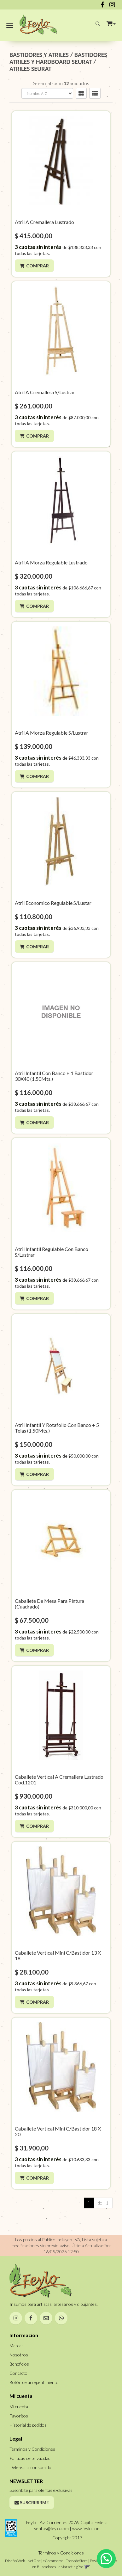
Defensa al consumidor (31, 2467)
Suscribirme (32, 2502)
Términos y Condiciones (32, 2449)
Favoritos (18, 2415)
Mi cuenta (18, 2406)
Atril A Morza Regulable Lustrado (51, 562)
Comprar (37, 265)
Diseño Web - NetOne (23, 2560)
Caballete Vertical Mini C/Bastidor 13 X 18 (58, 1955)
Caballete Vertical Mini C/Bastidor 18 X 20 (58, 2131)
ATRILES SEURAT (30, 68)
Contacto (18, 2373)
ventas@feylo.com (51, 2528)
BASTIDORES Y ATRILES (39, 55)
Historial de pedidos (28, 2425)
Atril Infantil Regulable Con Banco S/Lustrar (51, 1252)
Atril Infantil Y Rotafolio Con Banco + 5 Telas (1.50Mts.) (57, 1428)
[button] (111, 22)
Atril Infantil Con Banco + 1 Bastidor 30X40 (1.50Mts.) (54, 1076)
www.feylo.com (86, 2528)
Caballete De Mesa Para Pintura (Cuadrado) (49, 1603)
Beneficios (19, 2364)
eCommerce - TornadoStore (65, 2560)
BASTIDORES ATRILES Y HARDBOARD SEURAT (58, 58)
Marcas (16, 2345)
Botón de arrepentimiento (34, 2382)
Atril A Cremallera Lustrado (44, 222)
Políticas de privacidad (29, 2458)
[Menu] (9, 24)
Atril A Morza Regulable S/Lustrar (51, 733)
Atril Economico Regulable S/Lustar (53, 903)
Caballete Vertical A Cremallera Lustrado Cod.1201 (59, 1779)
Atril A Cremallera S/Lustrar (45, 392)
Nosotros (18, 2354)
